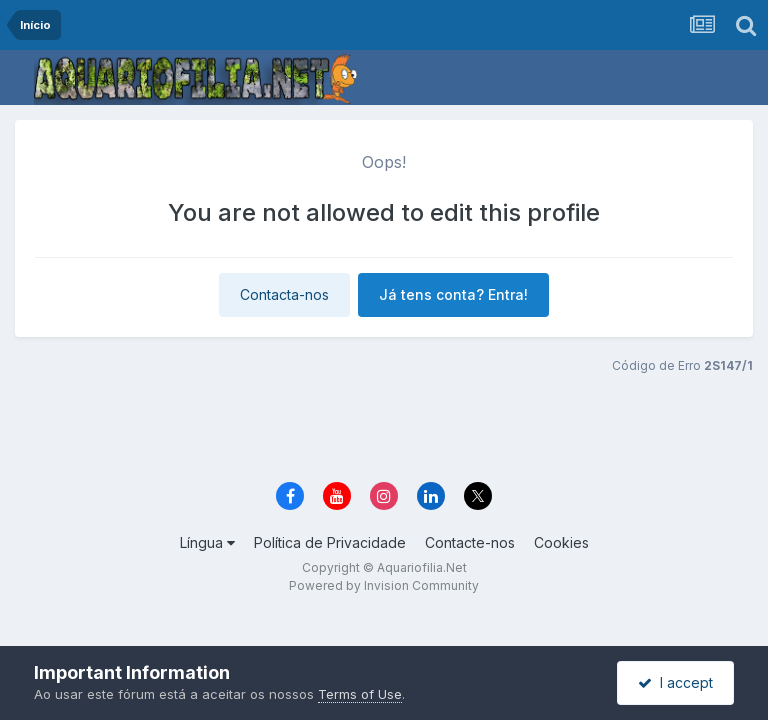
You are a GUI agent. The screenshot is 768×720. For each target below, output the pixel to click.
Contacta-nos (284, 294)
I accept (675, 682)
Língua (207, 542)
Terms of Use (360, 694)
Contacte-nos (470, 542)
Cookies (561, 542)
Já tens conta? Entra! (453, 294)
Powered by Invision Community (384, 585)
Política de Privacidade (330, 542)
